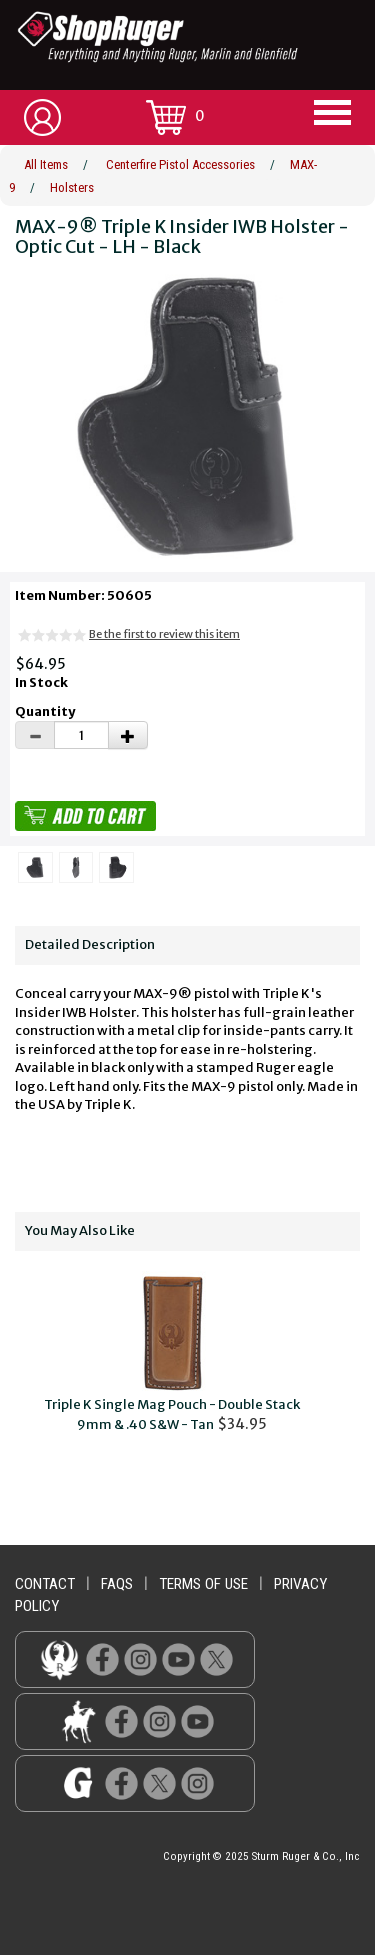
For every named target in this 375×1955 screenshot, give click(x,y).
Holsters (72, 187)
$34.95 (172, 1352)
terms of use (203, 1584)
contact (45, 1584)
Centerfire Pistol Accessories (180, 164)
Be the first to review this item (164, 634)
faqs (117, 1584)
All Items (46, 164)
